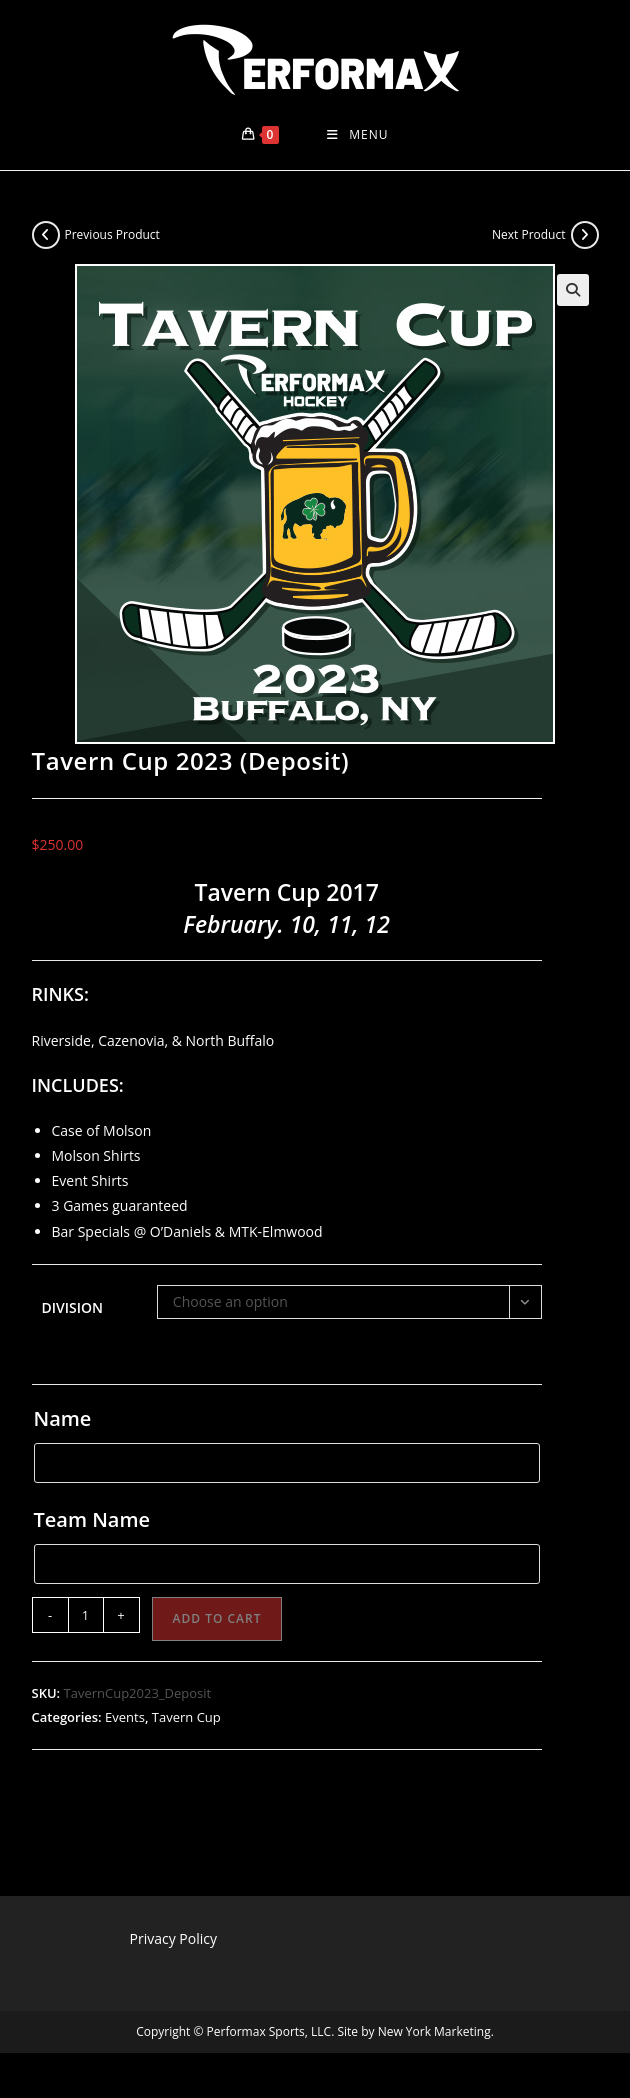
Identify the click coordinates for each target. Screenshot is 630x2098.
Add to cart (217, 1618)
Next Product (529, 234)
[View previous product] (46, 235)
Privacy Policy (173, 1938)
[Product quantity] (86, 1615)
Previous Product (112, 234)
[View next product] (585, 235)
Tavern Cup (186, 1717)
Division (72, 1307)
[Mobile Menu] (357, 135)
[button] (573, 290)
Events (125, 1717)
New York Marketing (434, 2031)
